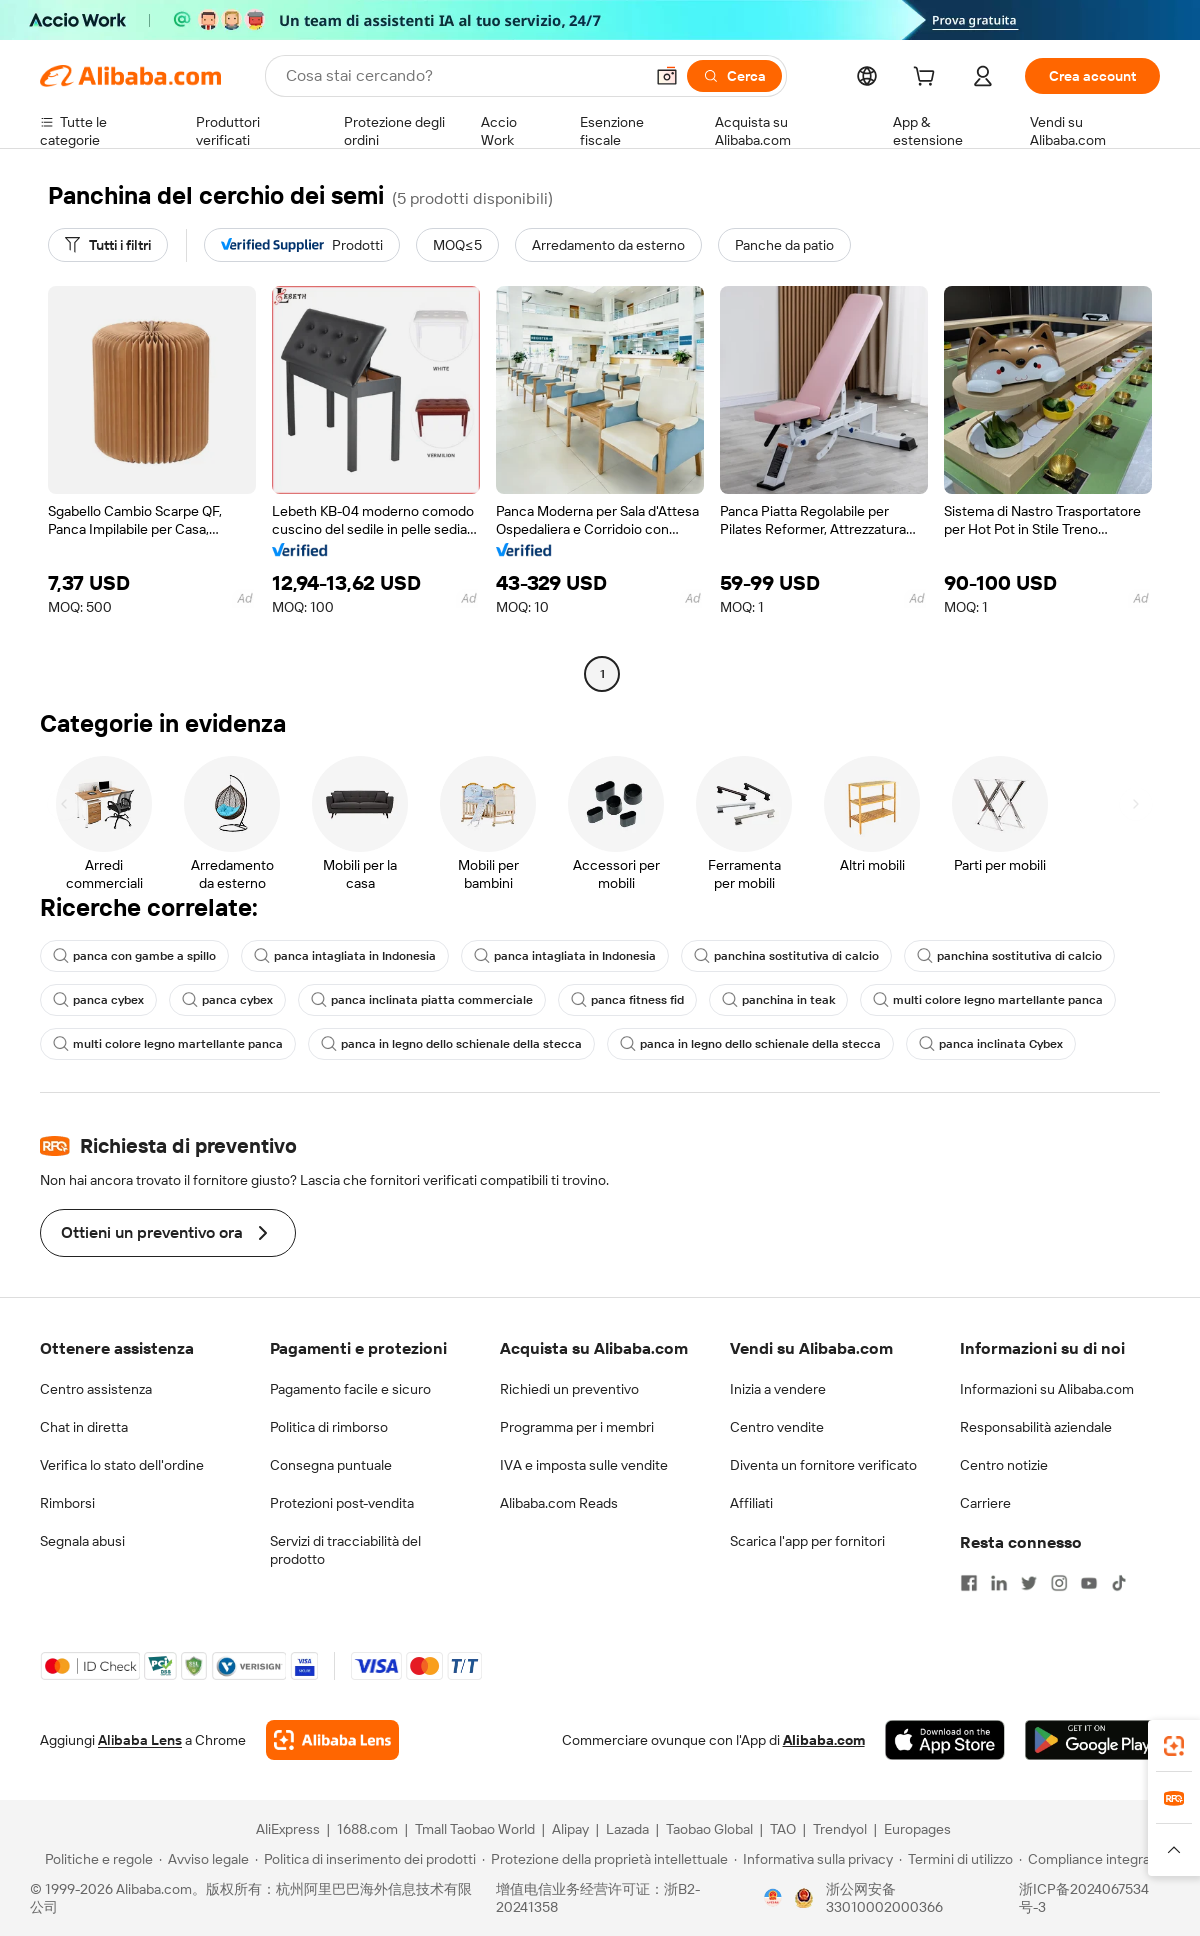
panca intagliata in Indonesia (345, 956)
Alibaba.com (824, 1740)
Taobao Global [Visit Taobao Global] (709, 1829)
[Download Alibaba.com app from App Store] (945, 1740)
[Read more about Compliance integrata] (1090, 1859)
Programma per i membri (577, 1427)
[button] (667, 76)
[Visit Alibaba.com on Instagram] (1059, 1583)
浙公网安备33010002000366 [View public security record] (884, 1898)
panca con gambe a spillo (134, 956)
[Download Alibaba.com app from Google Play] (1092, 1740)
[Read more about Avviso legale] (204, 1859)
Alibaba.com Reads (559, 1503)
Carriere (985, 1503)
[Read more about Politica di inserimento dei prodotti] (365, 1859)
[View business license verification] (773, 1898)
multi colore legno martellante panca (988, 1000)
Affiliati (751, 1503)
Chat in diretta (84, 1427)
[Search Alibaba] (462, 76)
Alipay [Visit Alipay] (570, 1829)
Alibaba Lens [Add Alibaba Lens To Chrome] (140, 1740)
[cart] (928, 79)
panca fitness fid (627, 1000)
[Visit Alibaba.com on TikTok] (1119, 1583)
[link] (1174, 1746)
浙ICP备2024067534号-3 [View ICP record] (1084, 1898)
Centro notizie (1004, 1465)
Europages (917, 1829)
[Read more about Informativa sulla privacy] (813, 1859)
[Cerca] (734, 76)
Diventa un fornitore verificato (823, 1465)
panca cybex (98, 1000)
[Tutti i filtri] (108, 245)
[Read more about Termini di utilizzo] (956, 1859)
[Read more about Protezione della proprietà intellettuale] (605, 1859)
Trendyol (840, 1829)
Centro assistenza (96, 1389)
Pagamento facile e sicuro (350, 1389)
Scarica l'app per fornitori (807, 1541)
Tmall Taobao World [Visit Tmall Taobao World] (475, 1829)
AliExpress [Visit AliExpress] (288, 1829)
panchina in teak (778, 1000)
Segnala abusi (82, 1541)
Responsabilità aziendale (1036, 1427)
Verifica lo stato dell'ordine (122, 1465)
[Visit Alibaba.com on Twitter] (1029, 1583)
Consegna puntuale (331, 1465)
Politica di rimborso (329, 1427)
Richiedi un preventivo (569, 1389)
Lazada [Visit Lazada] (627, 1829)
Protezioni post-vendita (342, 1503)
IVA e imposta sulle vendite (584, 1465)
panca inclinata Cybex (991, 1044)
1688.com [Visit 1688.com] (367, 1829)
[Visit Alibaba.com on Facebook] (969, 1583)
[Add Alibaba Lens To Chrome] (332, 1740)
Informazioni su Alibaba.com (1047, 1389)
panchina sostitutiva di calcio (786, 956)
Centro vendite (777, 1427)
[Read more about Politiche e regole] (96, 1859)
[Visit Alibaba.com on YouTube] (1089, 1583)
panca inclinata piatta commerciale (422, 1000)
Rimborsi (67, 1503)
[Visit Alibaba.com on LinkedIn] (999, 1583)
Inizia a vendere (778, 1389)
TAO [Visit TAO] (783, 1829)
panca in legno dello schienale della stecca (451, 1044)
